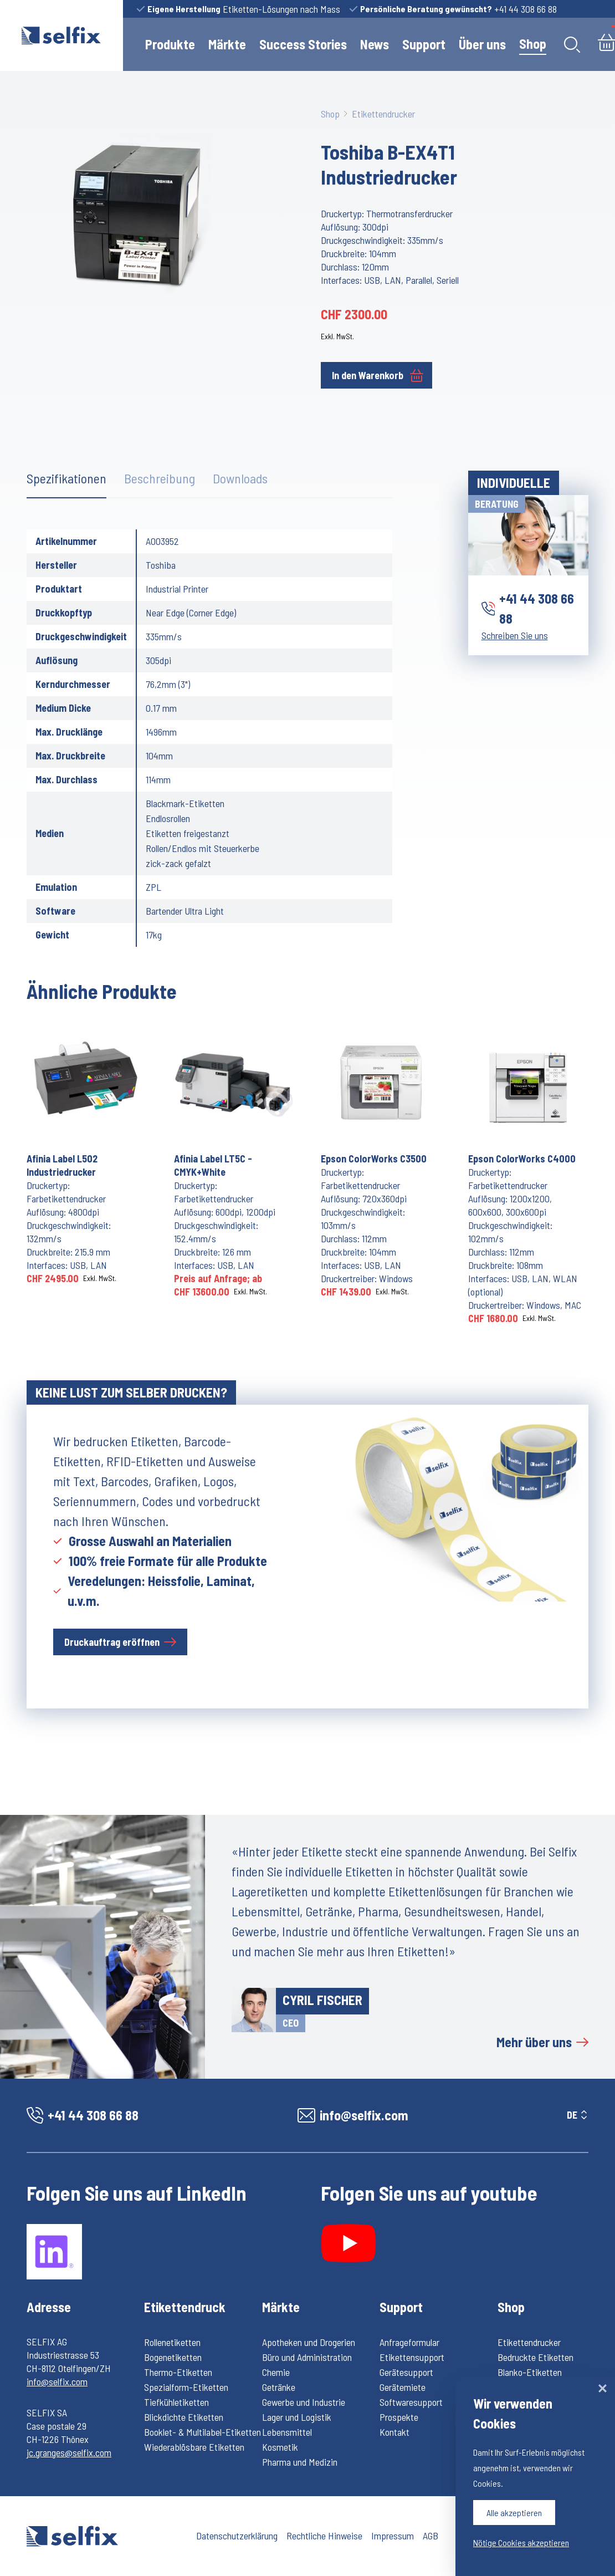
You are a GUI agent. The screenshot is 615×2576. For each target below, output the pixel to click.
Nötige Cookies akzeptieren (521, 2542)
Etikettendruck (185, 2307)
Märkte (227, 44)
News (374, 44)
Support (423, 44)
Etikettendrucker (383, 114)
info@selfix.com (57, 2381)
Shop (532, 43)
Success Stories (303, 44)
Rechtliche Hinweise (324, 2535)
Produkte (170, 44)
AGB (430, 2535)
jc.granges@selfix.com (69, 2452)
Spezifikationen (66, 478)
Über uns (482, 44)
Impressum (392, 2535)
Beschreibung (159, 478)
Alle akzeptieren (514, 2512)
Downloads (240, 478)
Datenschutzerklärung (237, 2535)
